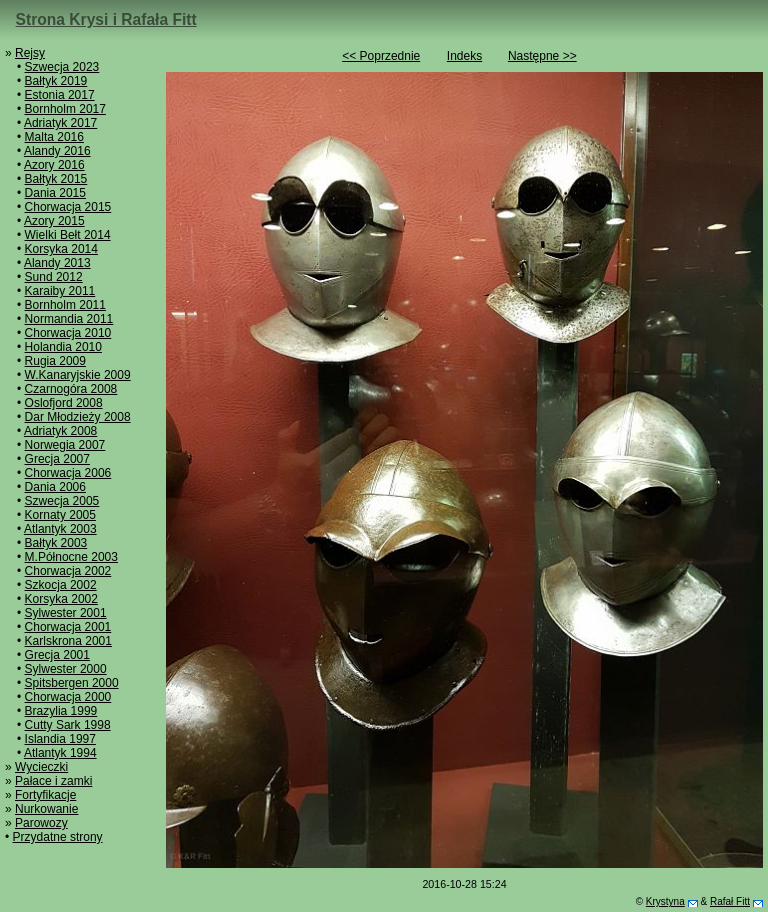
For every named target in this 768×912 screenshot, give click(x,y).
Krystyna (665, 901)
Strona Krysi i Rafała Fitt (106, 19)
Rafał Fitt (730, 901)
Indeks (464, 56)
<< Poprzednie (381, 56)
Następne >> (542, 56)
